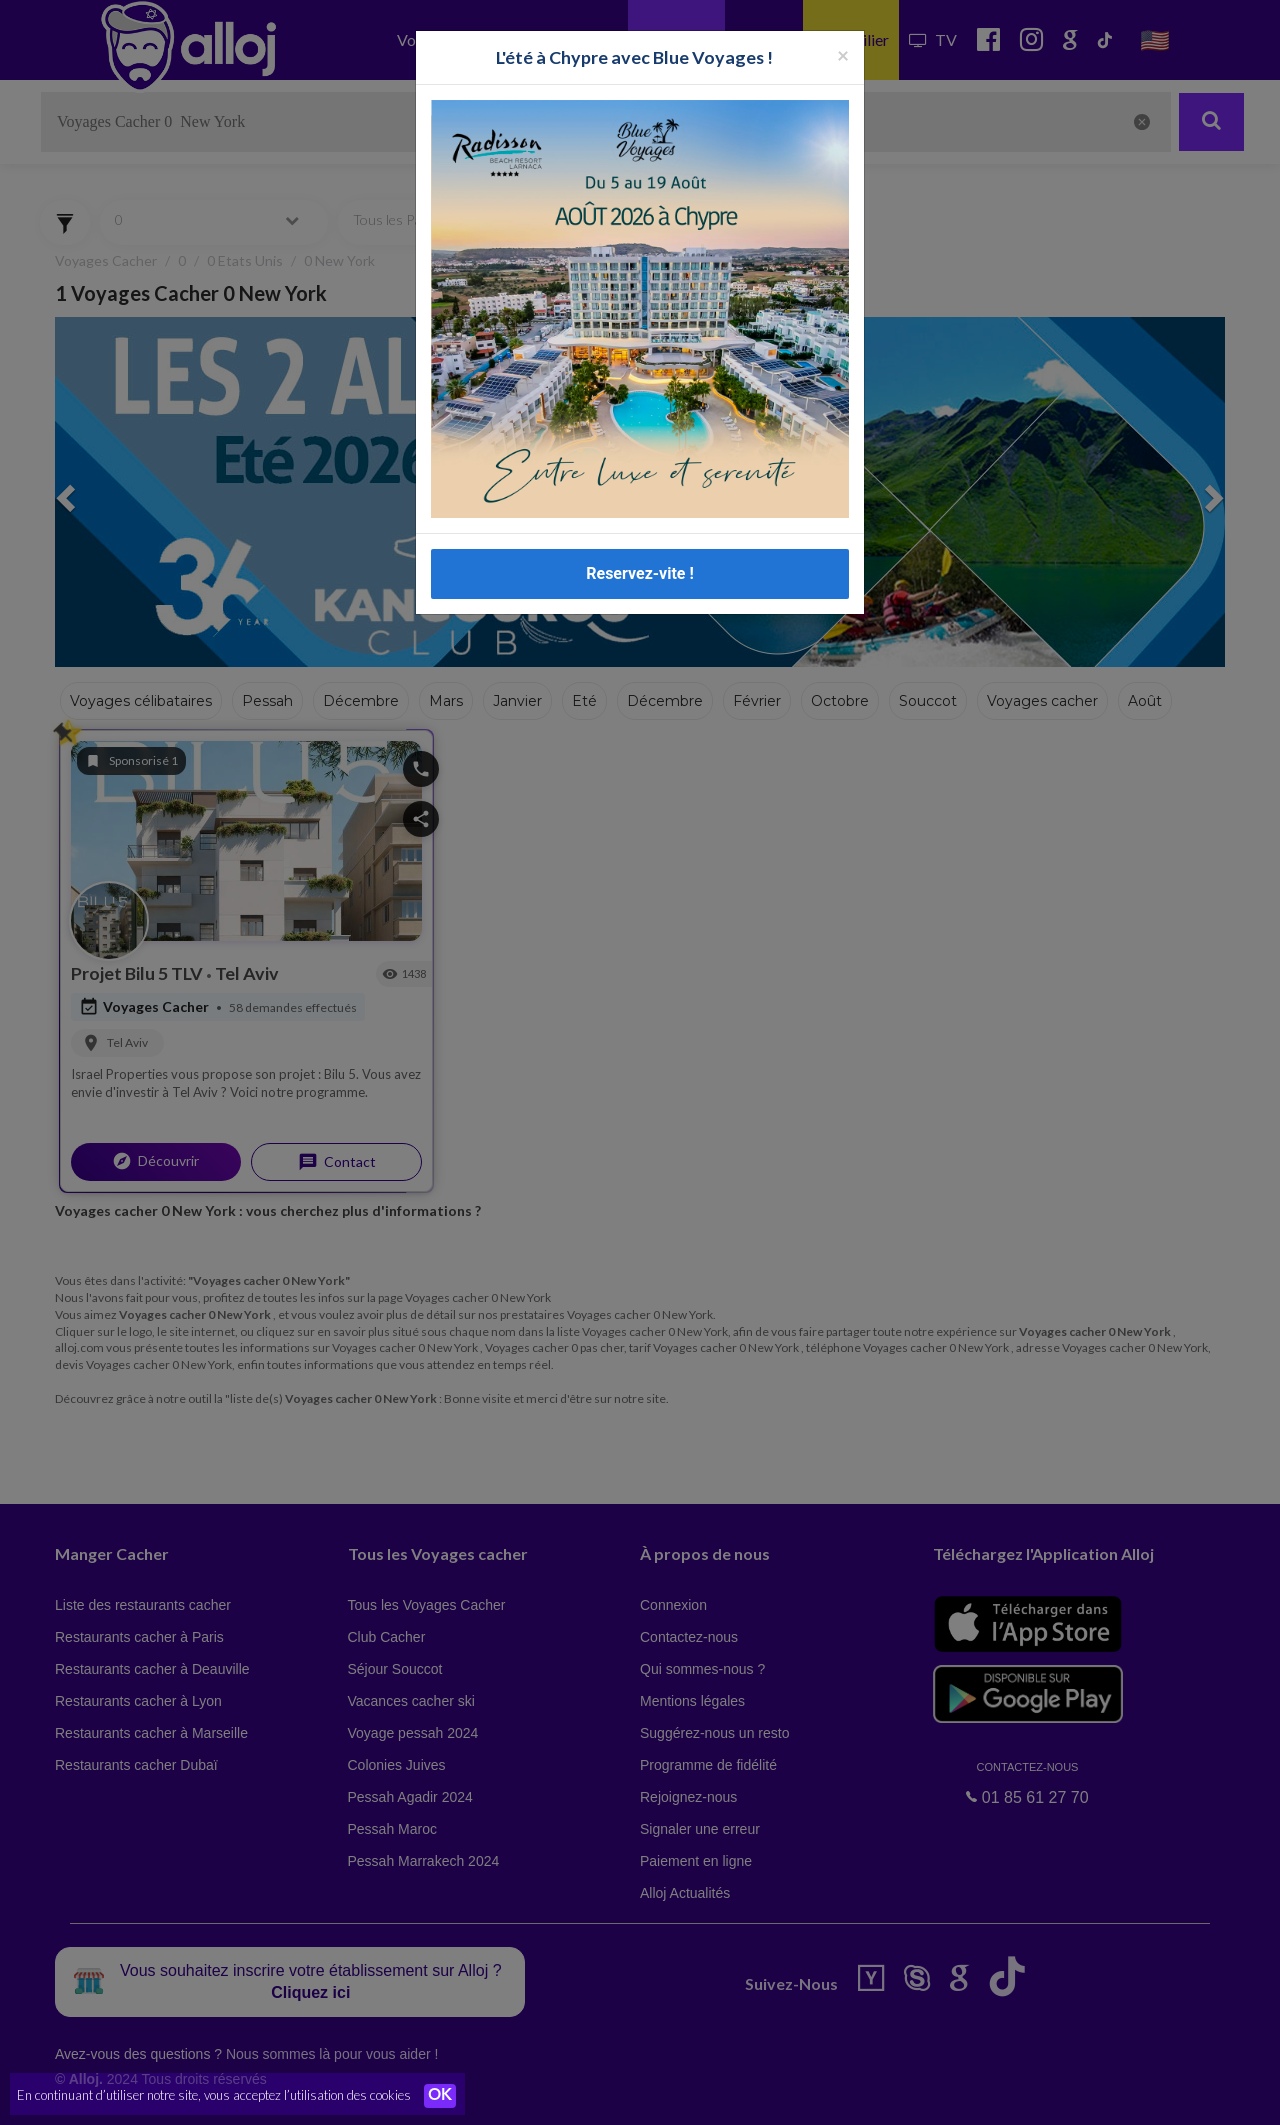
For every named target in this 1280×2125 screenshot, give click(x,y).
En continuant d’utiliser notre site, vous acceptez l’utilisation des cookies (214, 2095)
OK (440, 2096)
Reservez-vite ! (640, 573)
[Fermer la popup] (843, 54)
